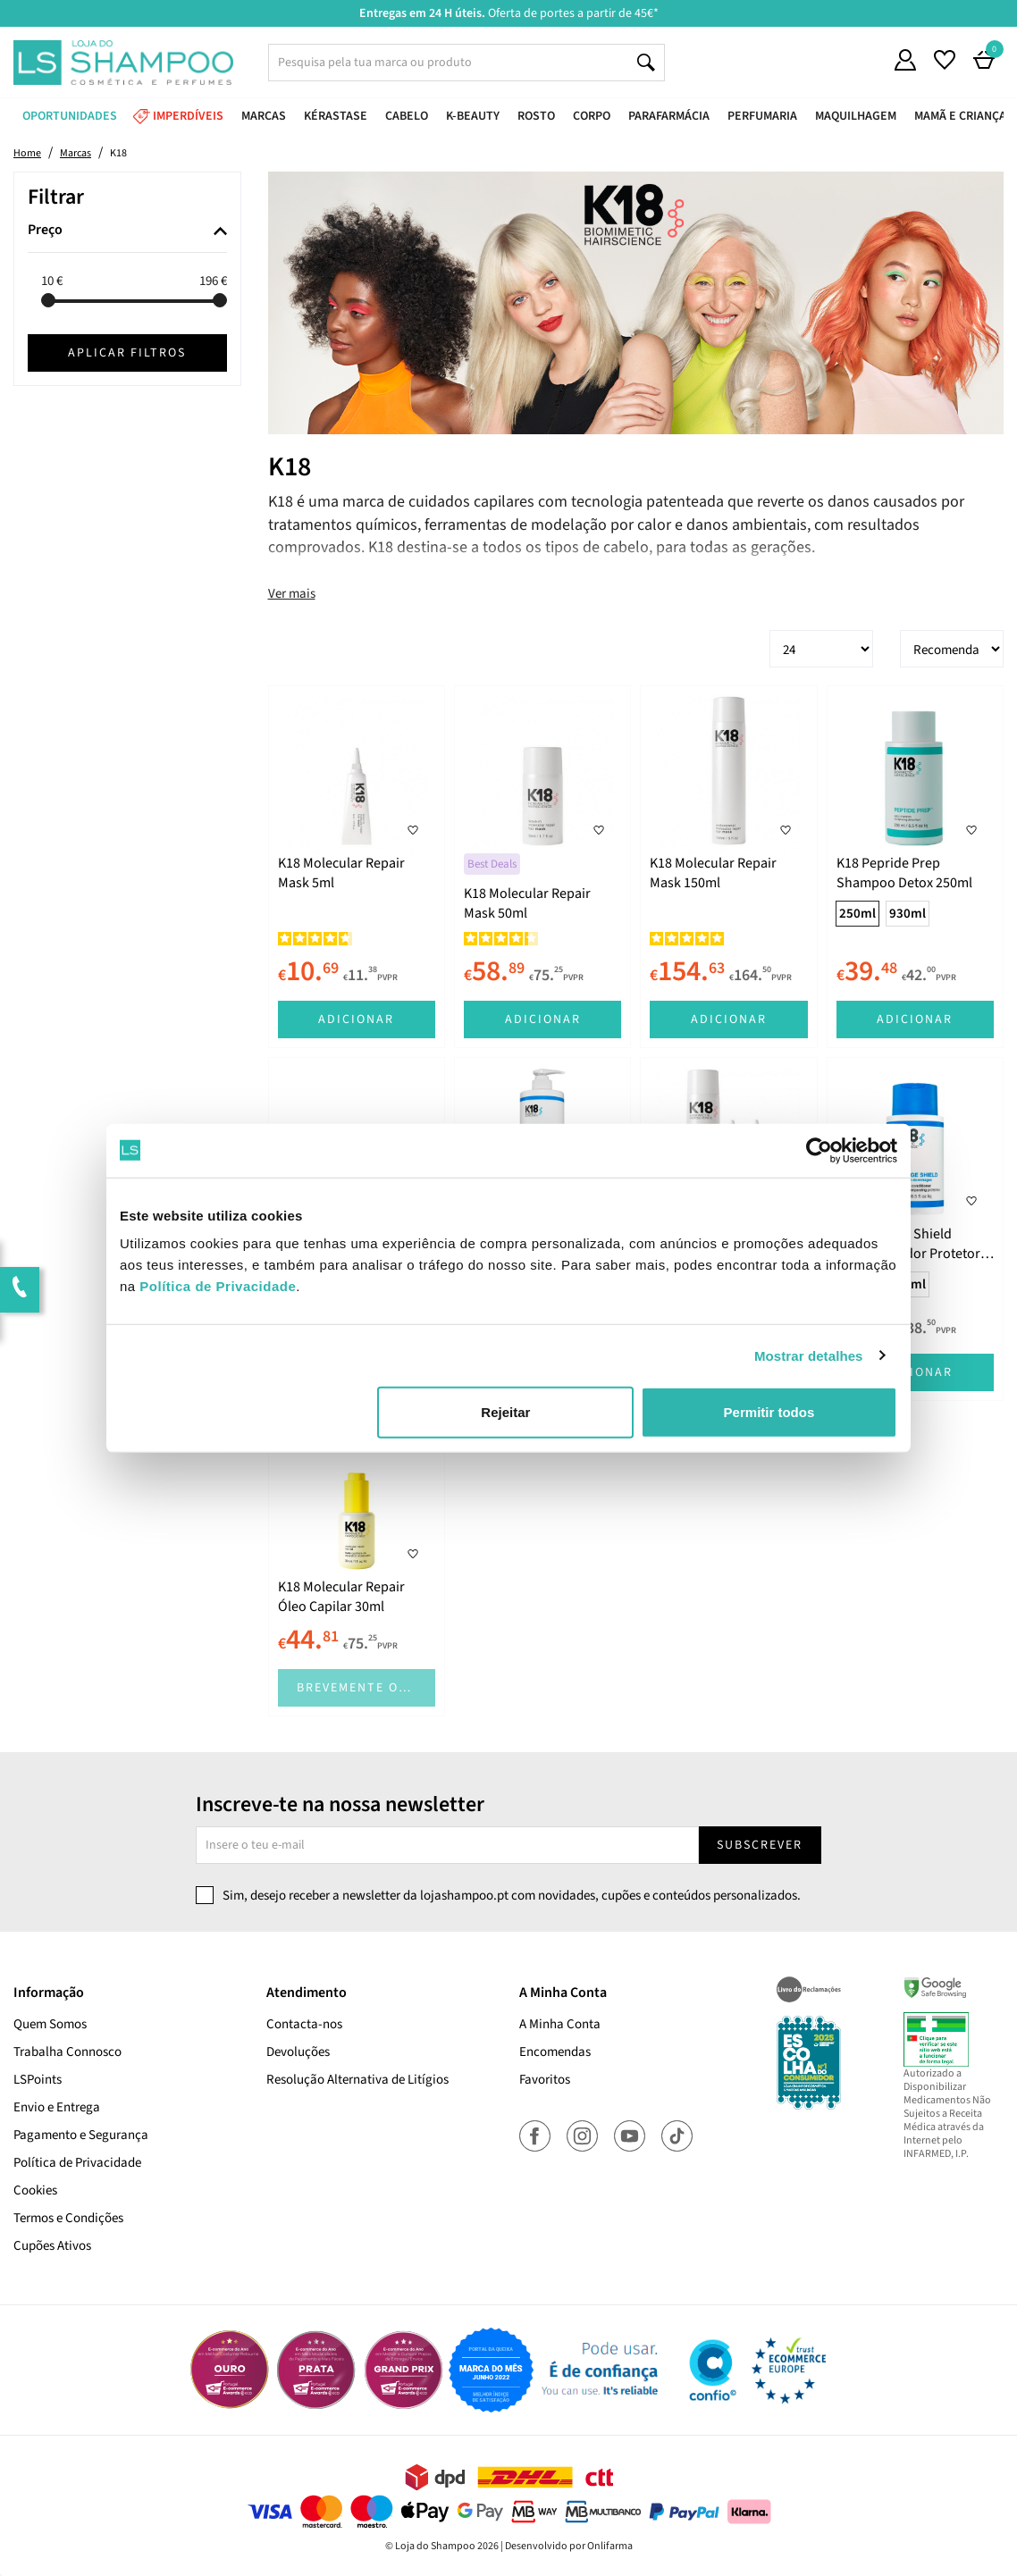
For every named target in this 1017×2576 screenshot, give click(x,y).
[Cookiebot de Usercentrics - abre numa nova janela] (819, 1150)
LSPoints (37, 2079)
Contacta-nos (304, 2024)
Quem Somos (50, 2024)
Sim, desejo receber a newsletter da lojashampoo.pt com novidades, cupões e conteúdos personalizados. (512, 1895)
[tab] (127, 231)
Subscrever (760, 1845)
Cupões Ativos (52, 2245)
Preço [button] (45, 230)
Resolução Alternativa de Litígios (357, 2079)
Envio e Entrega (56, 2107)
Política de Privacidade (77, 2162)
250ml (857, 913)
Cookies (35, 2190)
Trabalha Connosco (67, 2052)
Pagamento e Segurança (80, 2135)
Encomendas (555, 2052)
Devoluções (298, 2052)
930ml (907, 913)
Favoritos (544, 2079)
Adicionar (356, 1019)
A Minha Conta (560, 2024)
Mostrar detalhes (808, 1355)
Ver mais (291, 593)
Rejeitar (505, 1412)
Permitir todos (769, 1412)
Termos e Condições (68, 2218)
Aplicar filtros (127, 353)
